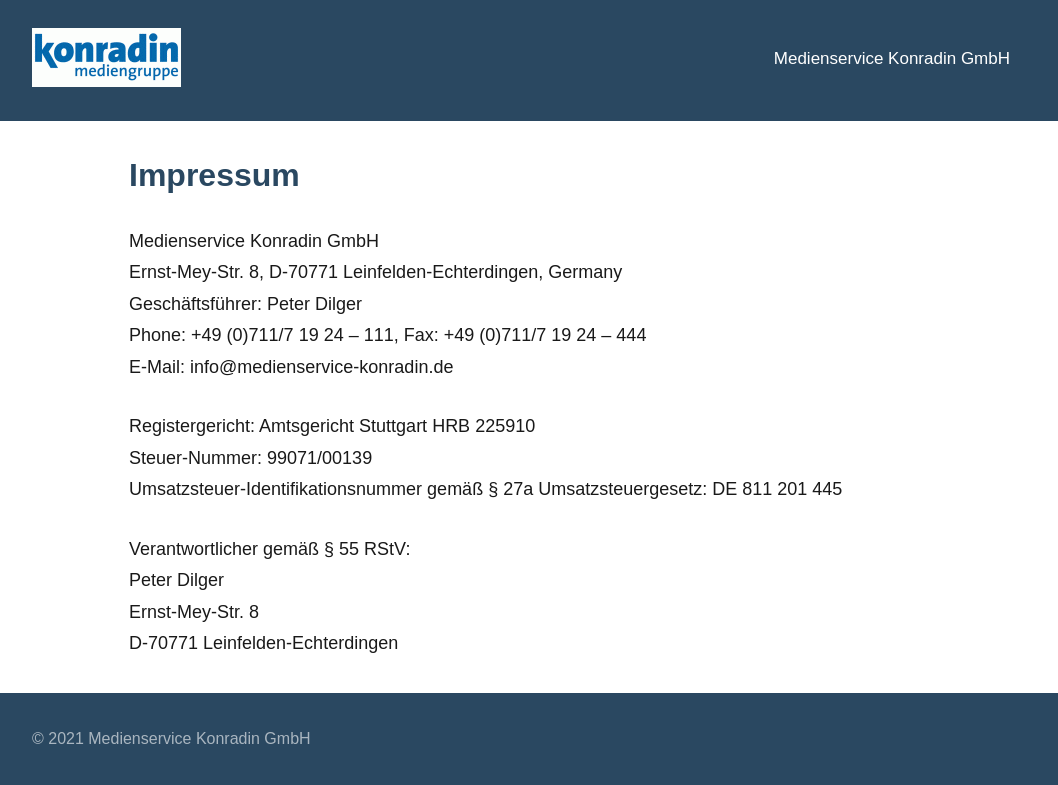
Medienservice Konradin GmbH (892, 58)
